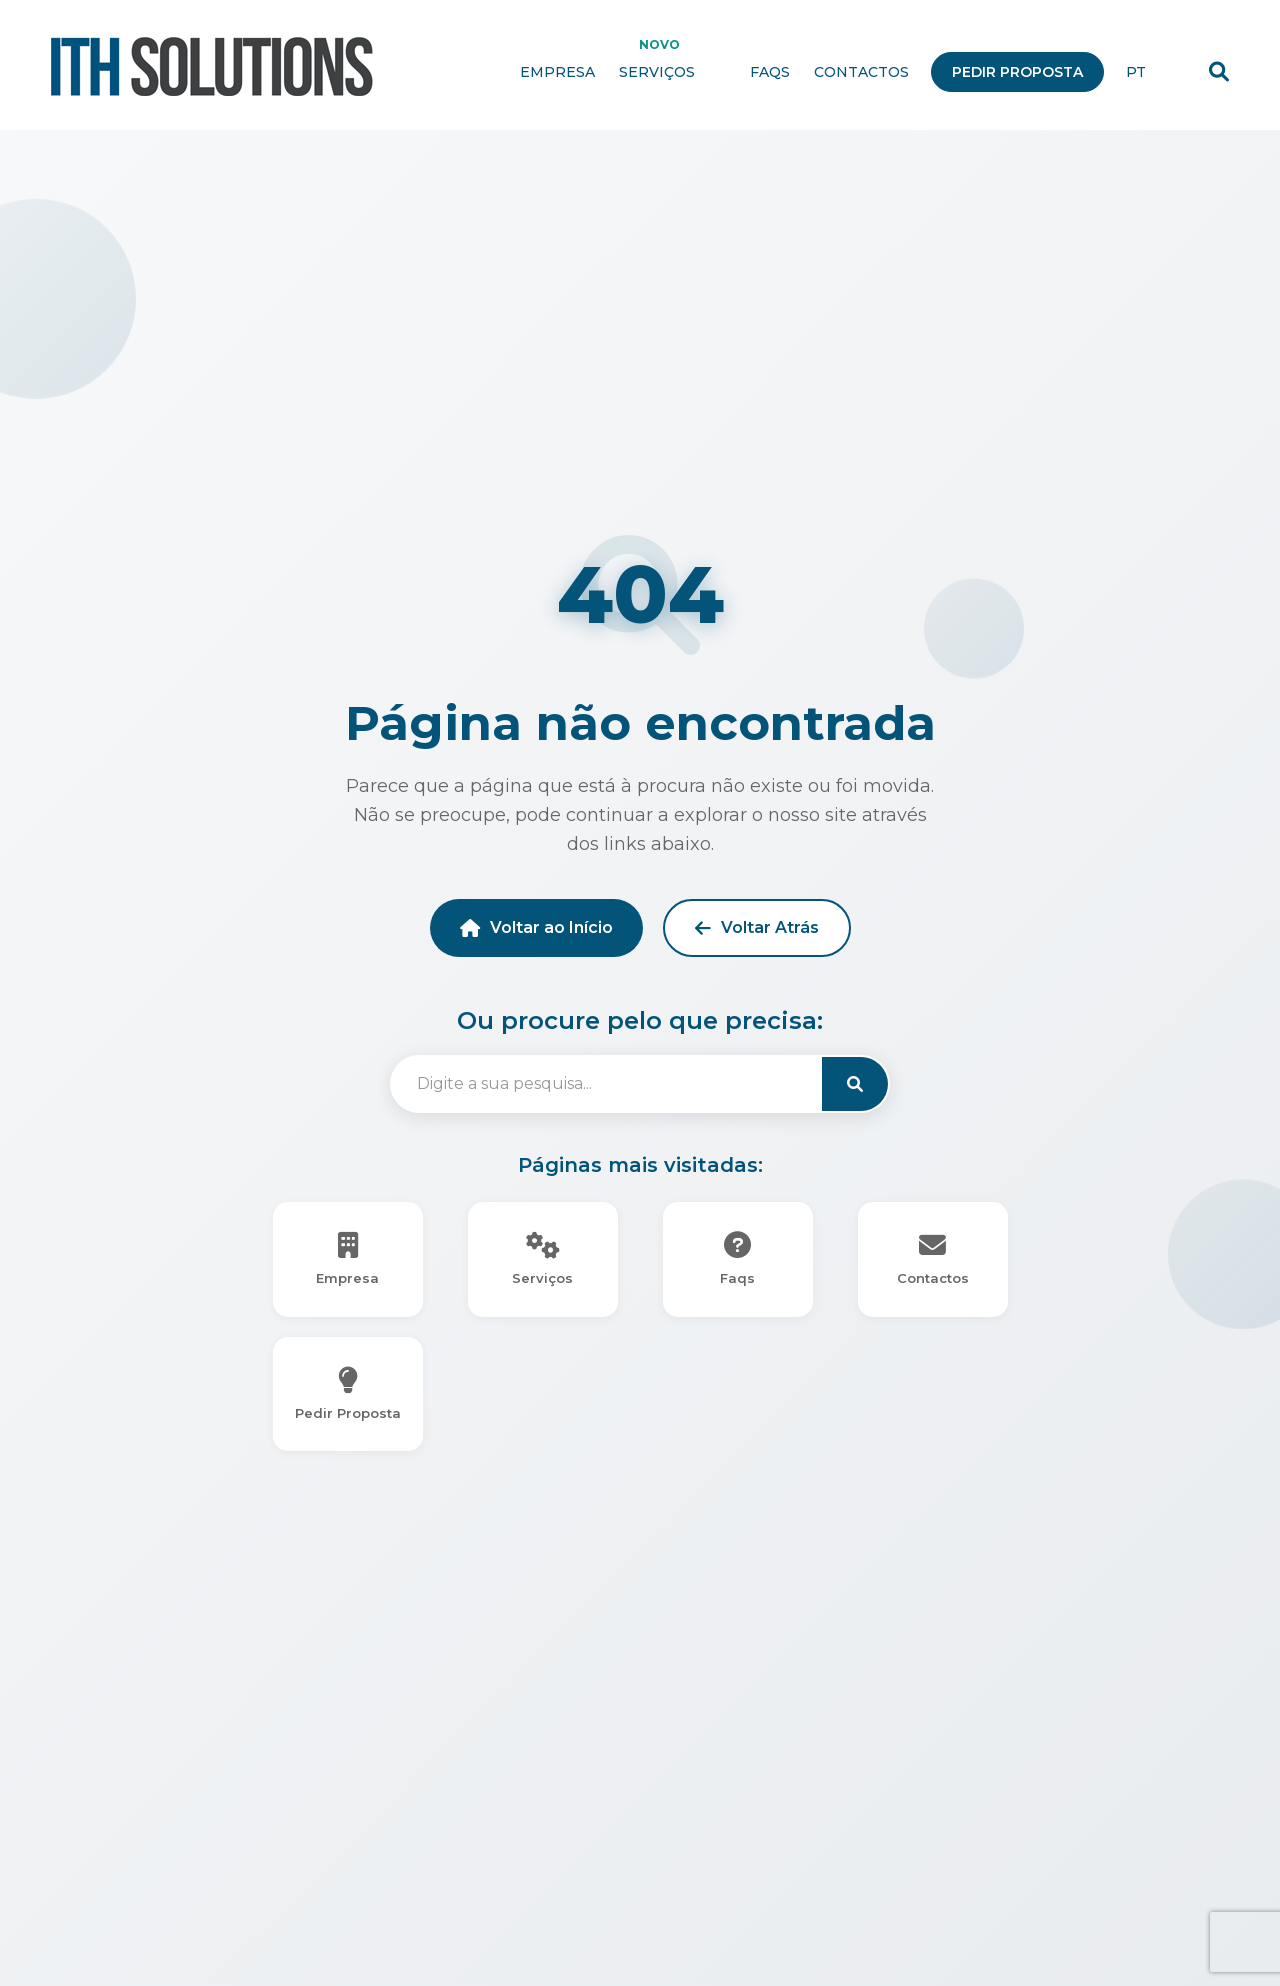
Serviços (672, 73)
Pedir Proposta (1017, 73)
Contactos (861, 73)
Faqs (770, 73)
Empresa (557, 73)
